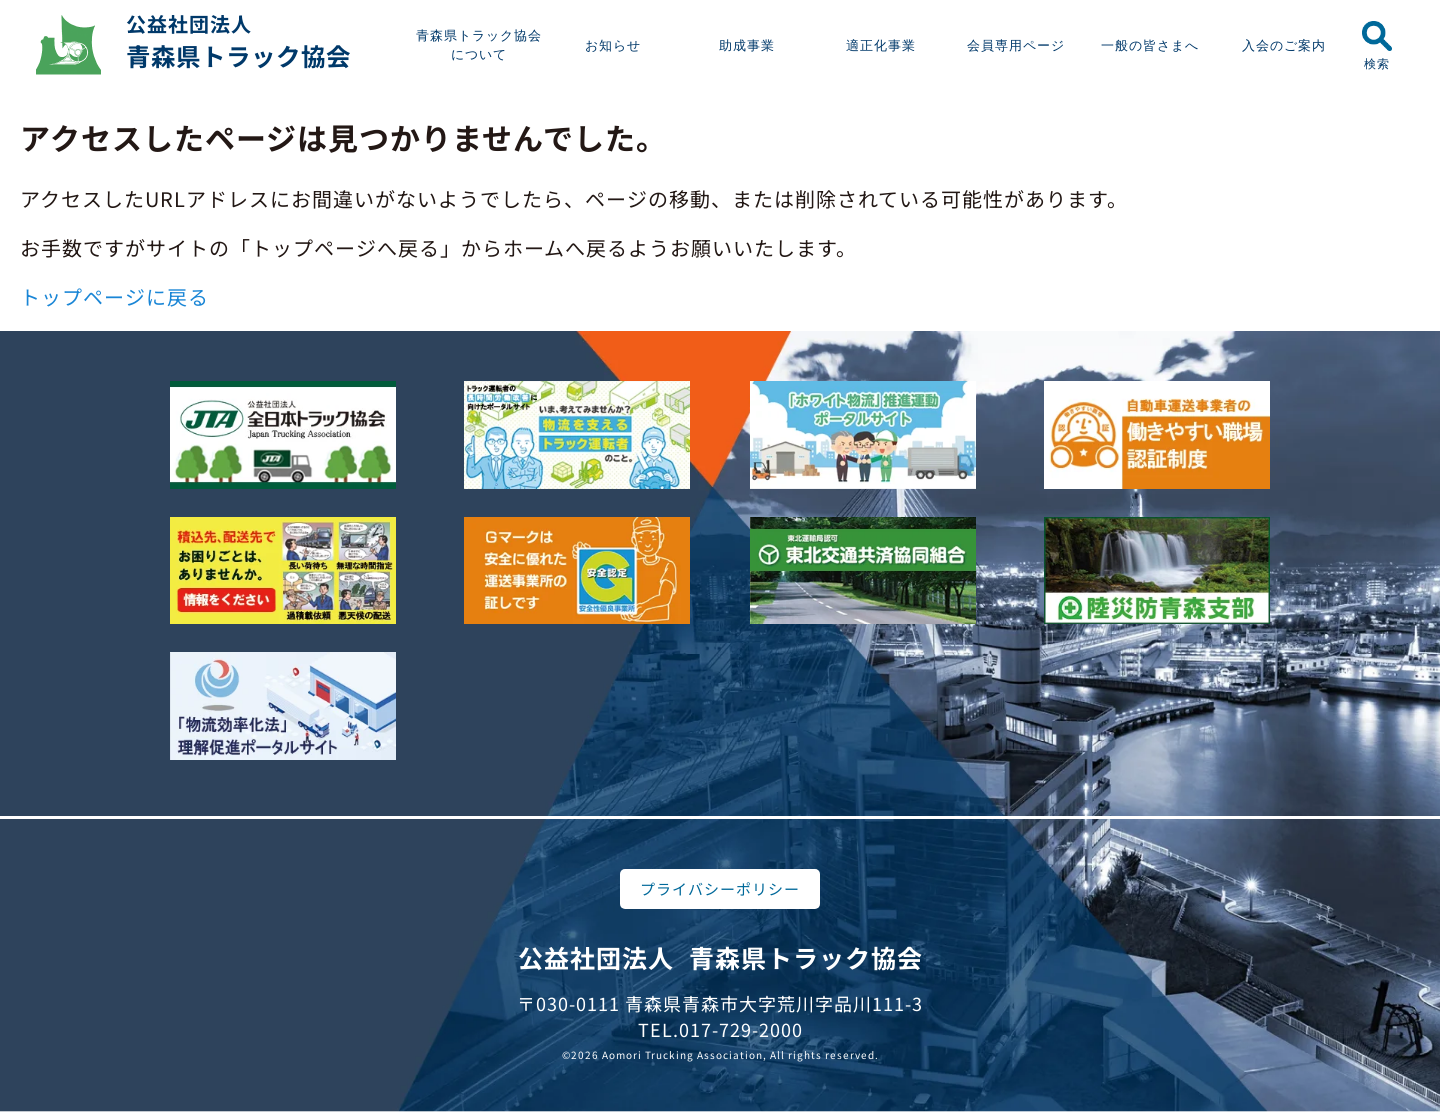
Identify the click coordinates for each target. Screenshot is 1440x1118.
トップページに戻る (114, 296)
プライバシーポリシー (720, 888)
